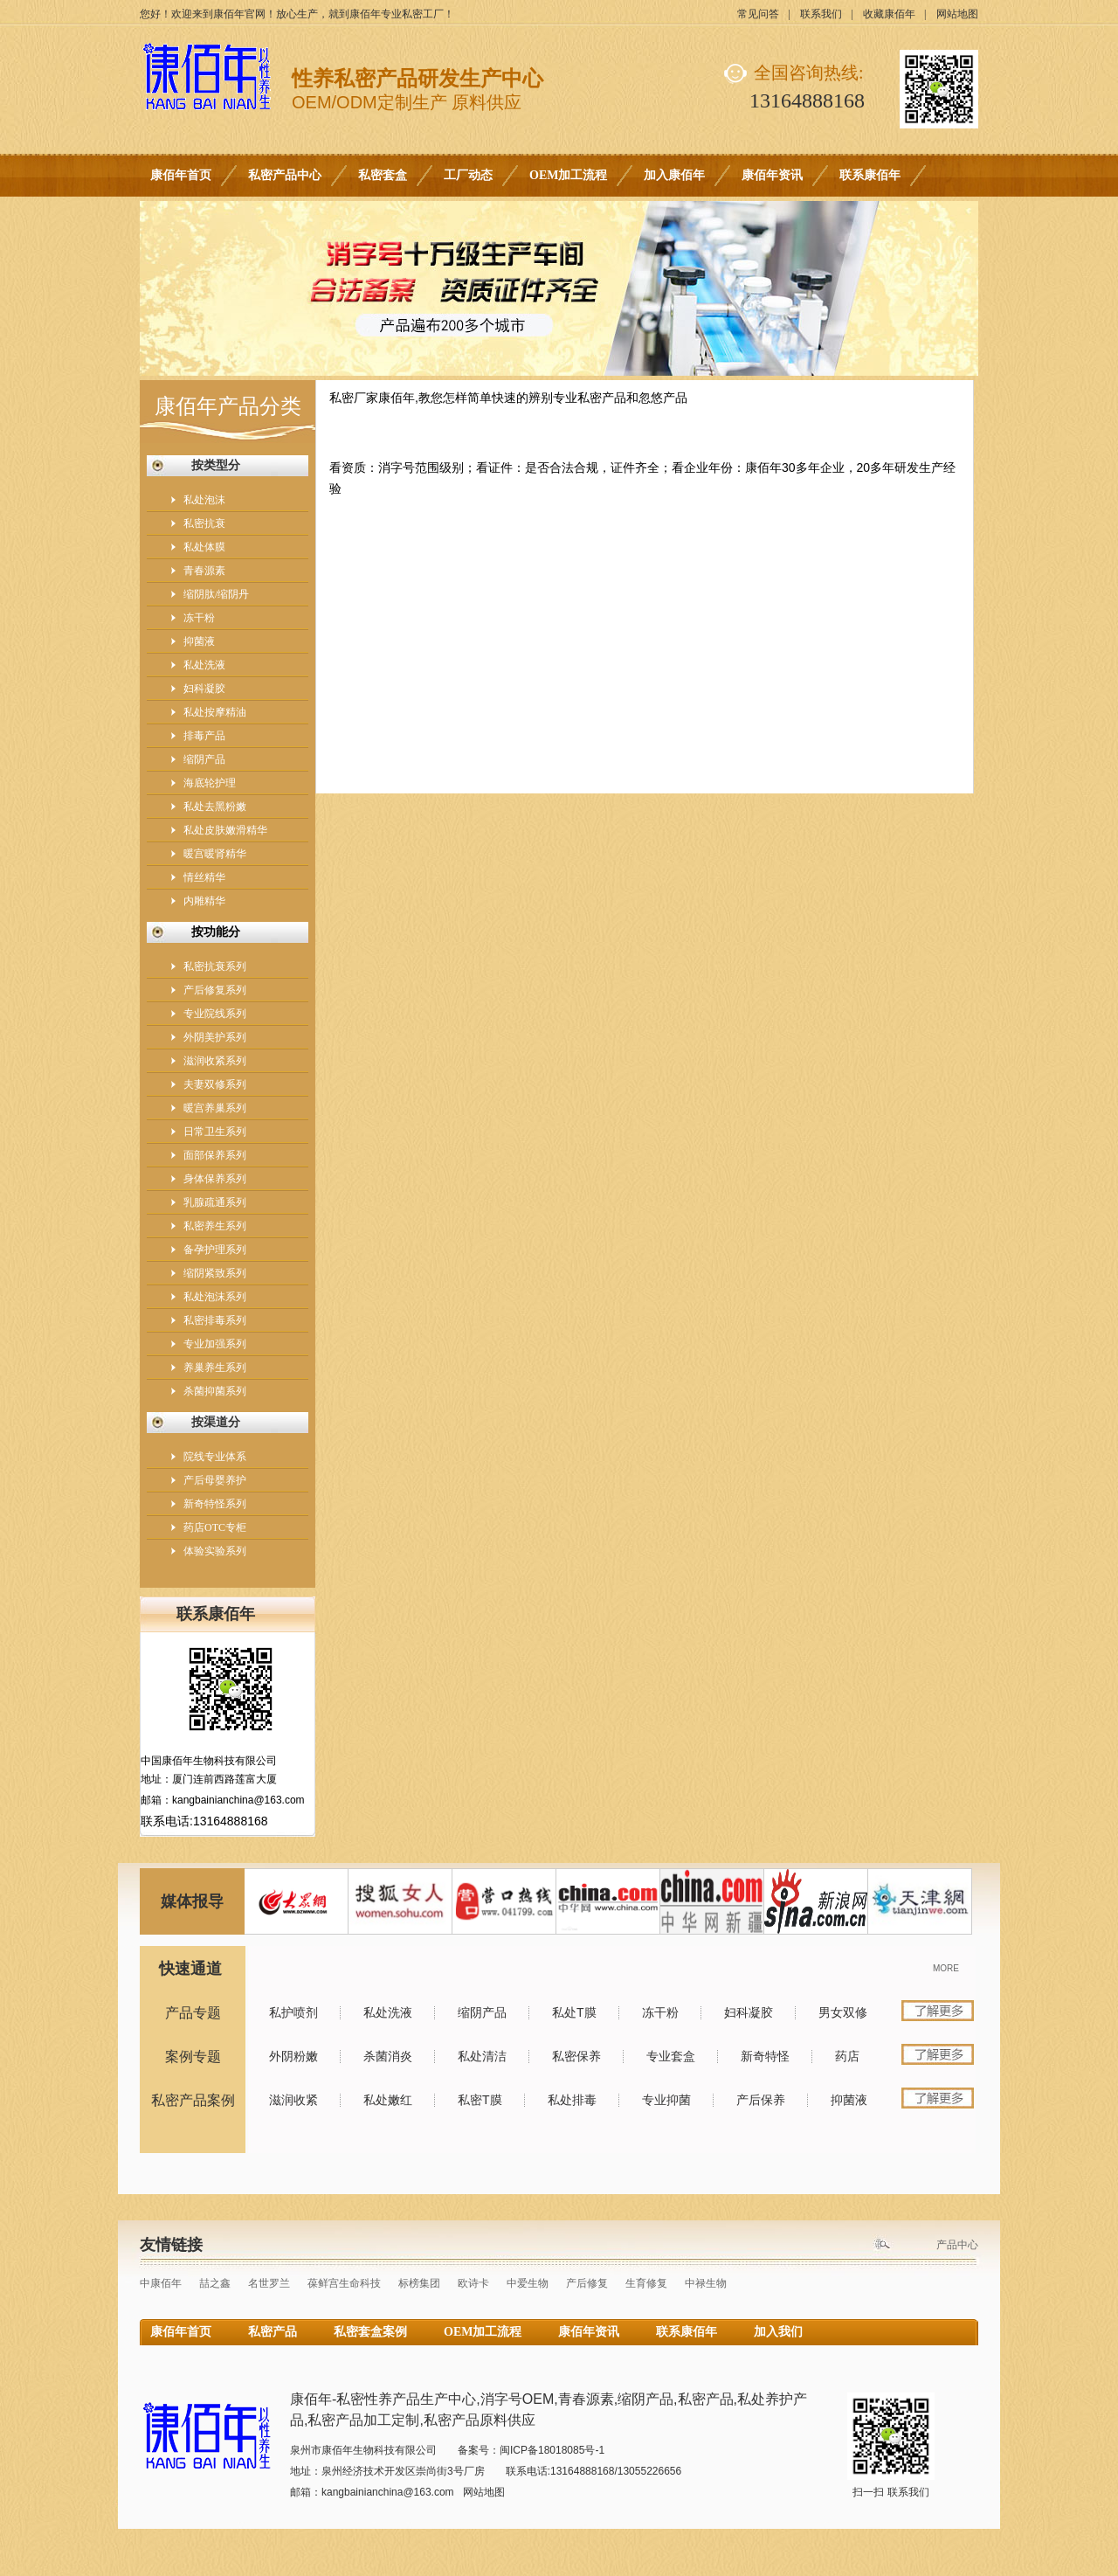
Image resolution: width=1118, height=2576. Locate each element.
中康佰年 (161, 2283)
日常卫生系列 (214, 1131)
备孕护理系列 (214, 1249)
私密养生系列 (214, 1226)
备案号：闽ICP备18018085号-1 (531, 2450)
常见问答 (758, 14)
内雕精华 (204, 901)
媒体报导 (192, 1901)
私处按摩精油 (214, 712)
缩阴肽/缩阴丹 (216, 594)
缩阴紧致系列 (214, 1273)
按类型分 (215, 465)
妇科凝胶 (204, 688)
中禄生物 (706, 2283)
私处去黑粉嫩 (214, 806)
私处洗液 (204, 665)
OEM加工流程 (568, 175)
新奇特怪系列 (214, 1504)
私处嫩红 (387, 2100)
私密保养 (576, 2056)
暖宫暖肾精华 (214, 854)
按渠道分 (215, 1422)
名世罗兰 (269, 2283)
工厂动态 (468, 175)
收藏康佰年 (889, 14)
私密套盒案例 (370, 2331)
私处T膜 (574, 2012)
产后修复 (587, 2283)
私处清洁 (482, 2056)
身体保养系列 (214, 1179)
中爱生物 (528, 2283)
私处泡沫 (204, 500)
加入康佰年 (674, 175)
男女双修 (842, 2012)
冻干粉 (199, 618)
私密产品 (272, 2331)
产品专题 (193, 2012)
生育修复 (646, 2283)
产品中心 (957, 2245)
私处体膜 (204, 547)
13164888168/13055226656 (615, 2471)
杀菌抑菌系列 (214, 1391)
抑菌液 (199, 641)
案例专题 (193, 2056)
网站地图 (957, 14)
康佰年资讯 (772, 175)
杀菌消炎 (387, 2056)
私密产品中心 (284, 175)
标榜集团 (419, 2283)
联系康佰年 (870, 175)
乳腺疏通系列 (214, 1202)
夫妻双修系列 (214, 1084)
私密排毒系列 (214, 1320)
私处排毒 (572, 2100)
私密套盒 (382, 175)
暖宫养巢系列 (214, 1108)
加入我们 (778, 2331)
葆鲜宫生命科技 (344, 2283)
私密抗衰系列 (214, 966)
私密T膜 (480, 2100)
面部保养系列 (214, 1155)
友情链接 (171, 2245)
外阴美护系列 (214, 1037)
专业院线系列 (214, 1014)
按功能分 (215, 931)
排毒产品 (204, 736)
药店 (847, 2056)
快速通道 (190, 1968)
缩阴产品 (204, 759)
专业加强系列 (214, 1344)
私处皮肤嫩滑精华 (225, 830)
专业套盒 (670, 2056)
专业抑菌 (666, 2100)
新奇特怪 (765, 2056)
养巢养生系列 (214, 1367)
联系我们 (821, 14)
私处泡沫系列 (214, 1297)
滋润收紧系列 (214, 1061)
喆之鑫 (215, 2283)
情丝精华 (204, 877)
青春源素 (204, 570)
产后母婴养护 (214, 1480)
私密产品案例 (193, 2100)
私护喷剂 (293, 2012)
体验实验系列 (214, 1551)
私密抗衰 (204, 523)
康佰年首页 (180, 175)
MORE (946, 1968)
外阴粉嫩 (293, 2056)
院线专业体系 (214, 1457)
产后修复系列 (214, 990)
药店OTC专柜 (214, 1527)
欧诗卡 (473, 2283)
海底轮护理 (209, 783)
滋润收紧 (293, 2100)
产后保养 (760, 2100)
